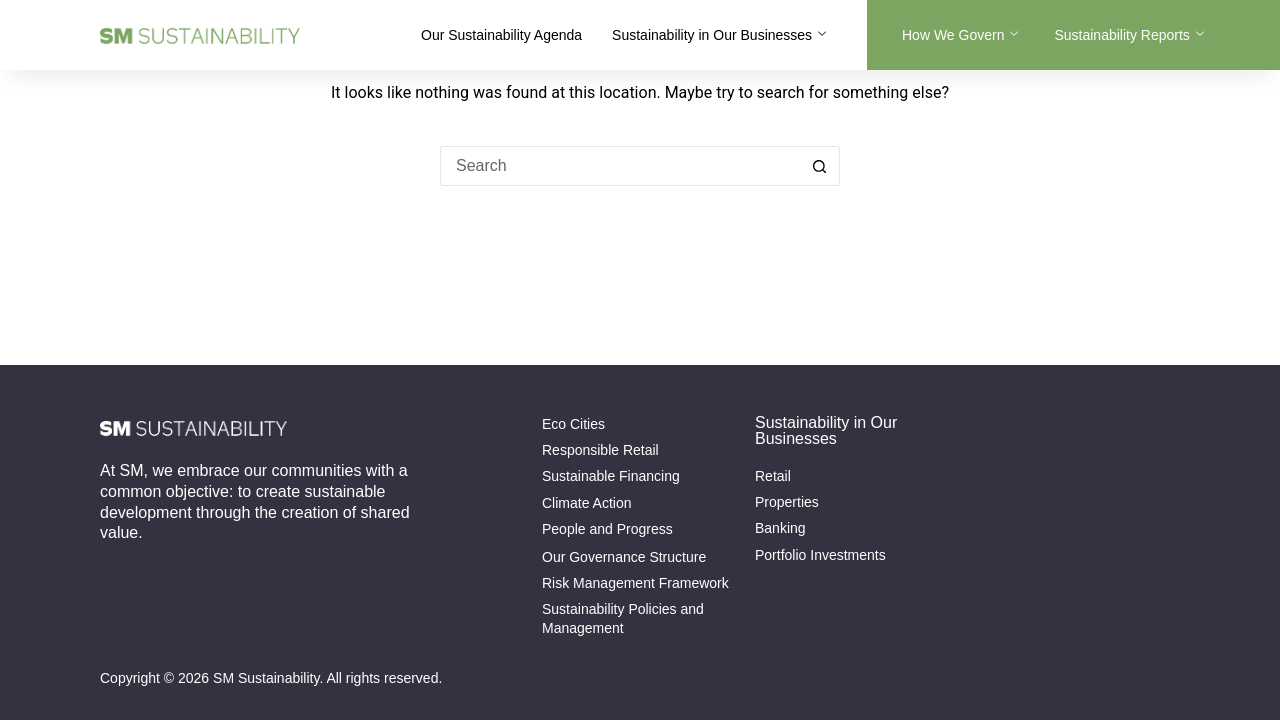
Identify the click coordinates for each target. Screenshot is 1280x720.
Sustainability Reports (1128, 35)
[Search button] (820, 166)
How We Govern (960, 35)
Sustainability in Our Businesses (719, 35)
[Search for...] (620, 166)
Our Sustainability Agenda (501, 35)
